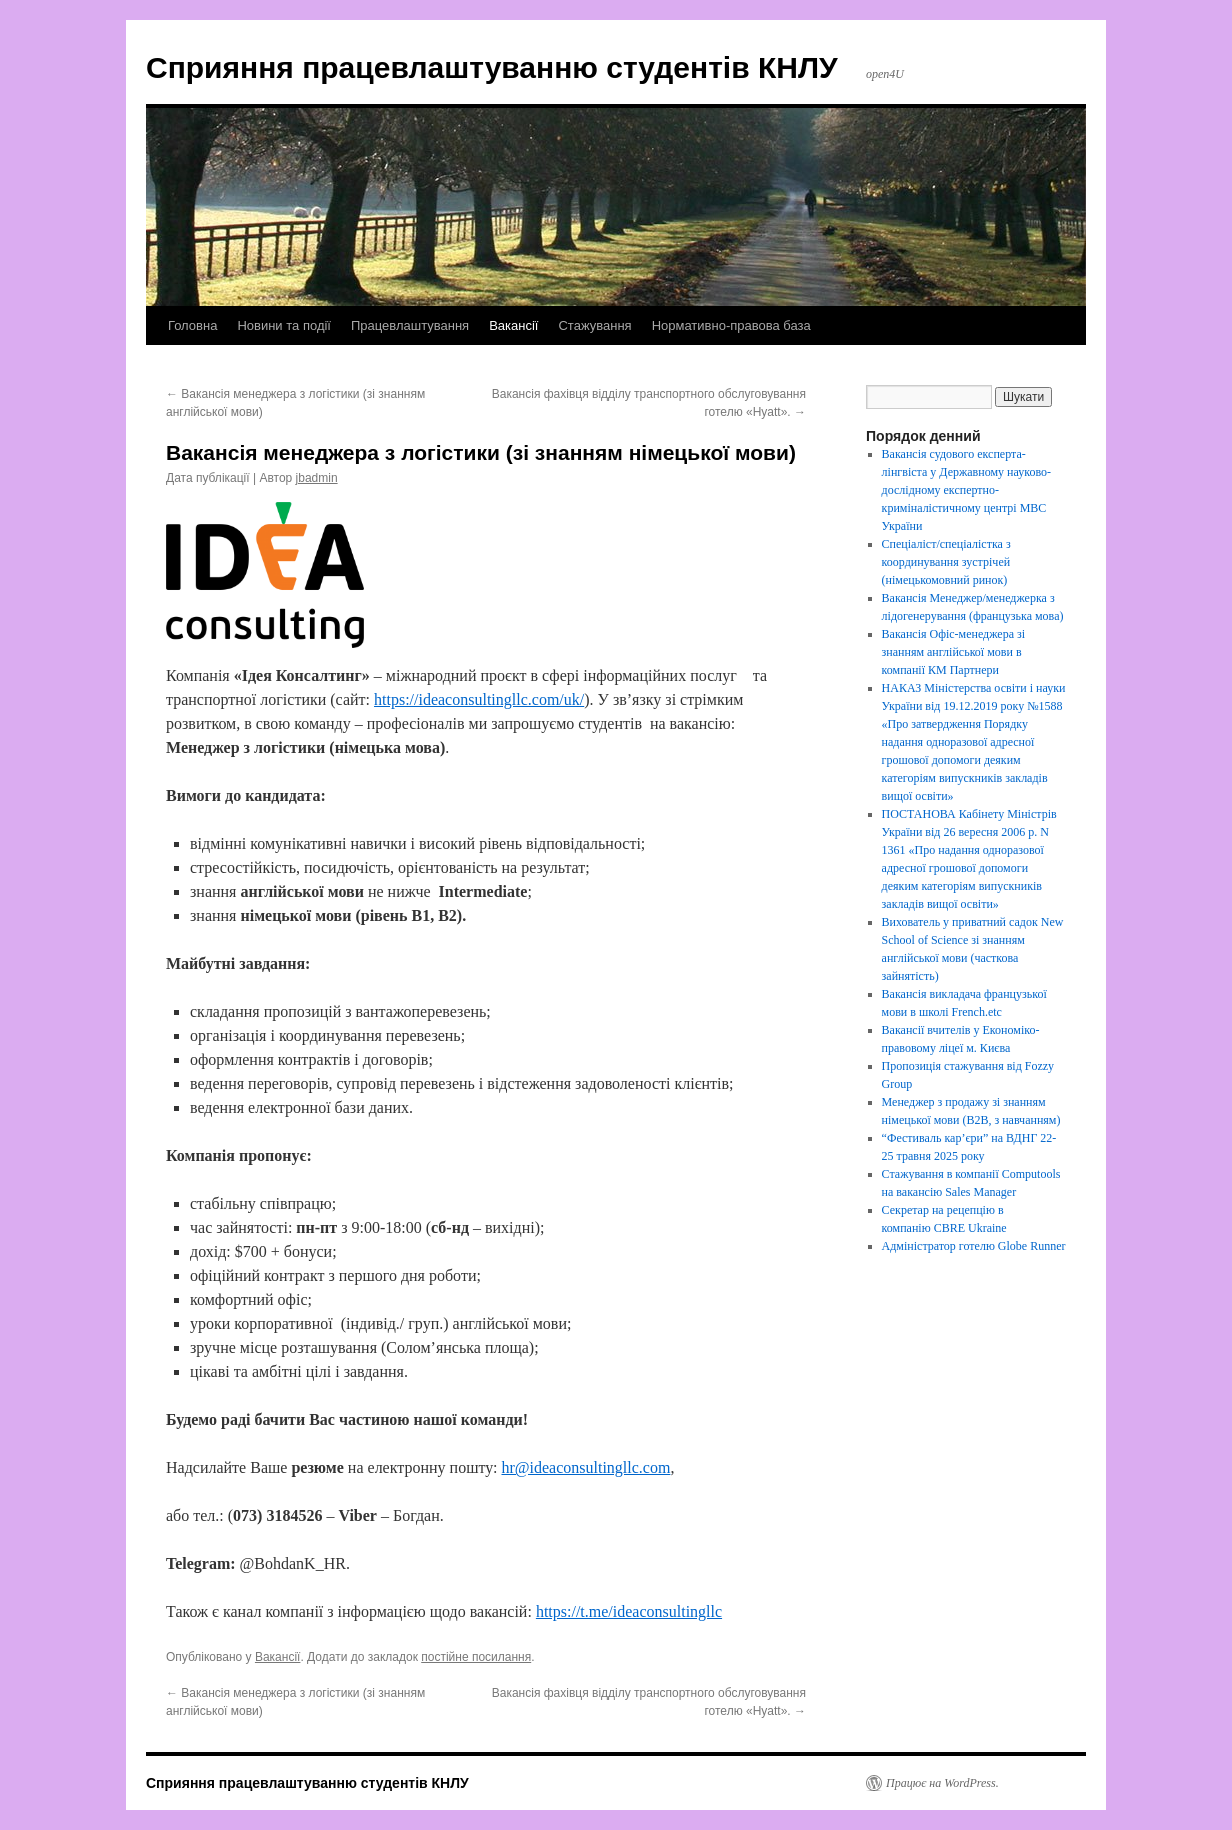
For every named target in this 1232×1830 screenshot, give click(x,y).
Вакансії (513, 325)
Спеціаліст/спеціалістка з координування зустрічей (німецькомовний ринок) (946, 562)
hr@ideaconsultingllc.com (585, 1467)
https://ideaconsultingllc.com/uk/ (479, 699)
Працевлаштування (410, 325)
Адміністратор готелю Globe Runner (974, 1246)
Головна (192, 325)
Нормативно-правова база (731, 325)
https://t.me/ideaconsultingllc (629, 1611)
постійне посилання (476, 1657)
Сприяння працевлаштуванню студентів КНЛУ (492, 67)
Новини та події (284, 325)
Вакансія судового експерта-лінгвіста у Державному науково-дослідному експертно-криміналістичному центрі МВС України (966, 490)
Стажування (594, 325)
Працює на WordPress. (942, 1783)
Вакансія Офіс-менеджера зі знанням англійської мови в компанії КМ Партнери (953, 652)
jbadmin (317, 478)
